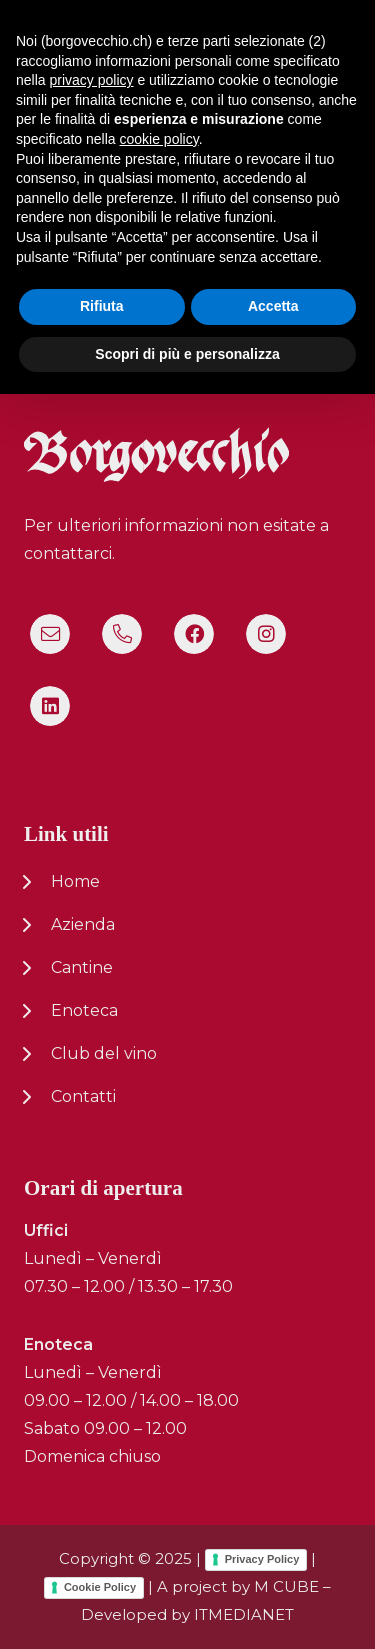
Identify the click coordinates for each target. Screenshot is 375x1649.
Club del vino (104, 1053)
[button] (347, 40)
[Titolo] (50, 634)
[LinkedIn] (50, 706)
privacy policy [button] (91, 1335)
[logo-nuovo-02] (76, 40)
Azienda (83, 924)
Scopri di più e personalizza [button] (187, 1608)
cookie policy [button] (159, 1394)
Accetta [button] (273, 1561)
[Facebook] (194, 634)
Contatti (83, 1096)
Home (75, 881)
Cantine (82, 967)
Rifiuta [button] (102, 1561)
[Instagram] (266, 634)
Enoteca (84, 1010)
